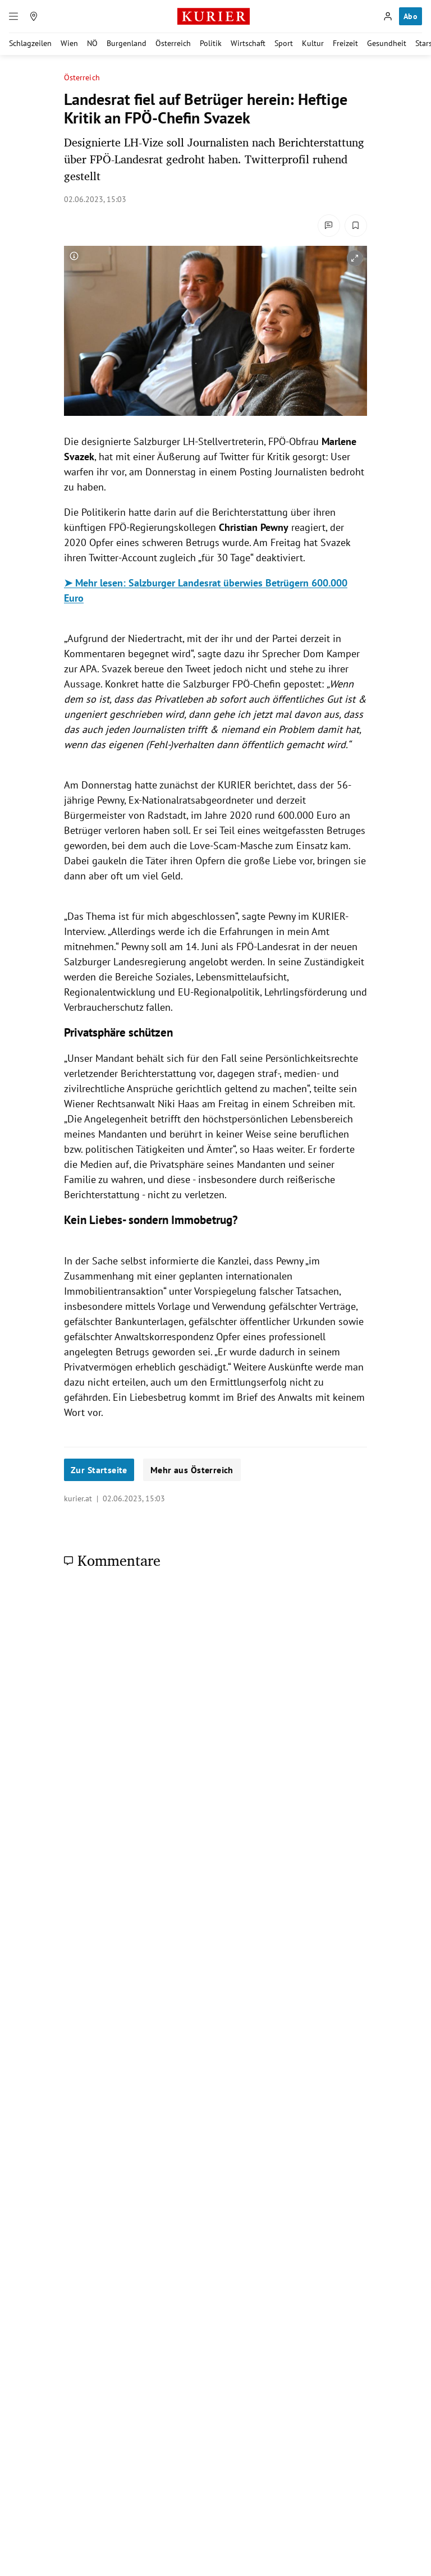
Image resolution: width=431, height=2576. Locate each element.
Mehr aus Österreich (191, 1469)
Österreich (173, 43)
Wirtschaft (248, 43)
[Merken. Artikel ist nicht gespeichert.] (356, 225)
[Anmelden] (388, 16)
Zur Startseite (99, 1469)
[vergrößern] (355, 258)
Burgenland (126, 43)
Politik (211, 43)
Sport (283, 43)
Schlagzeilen (30, 43)
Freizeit (345, 43)
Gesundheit (386, 43)
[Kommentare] (329, 225)
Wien (69, 43)
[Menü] (13, 16)
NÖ (92, 43)
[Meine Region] (34, 16)
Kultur (313, 43)
